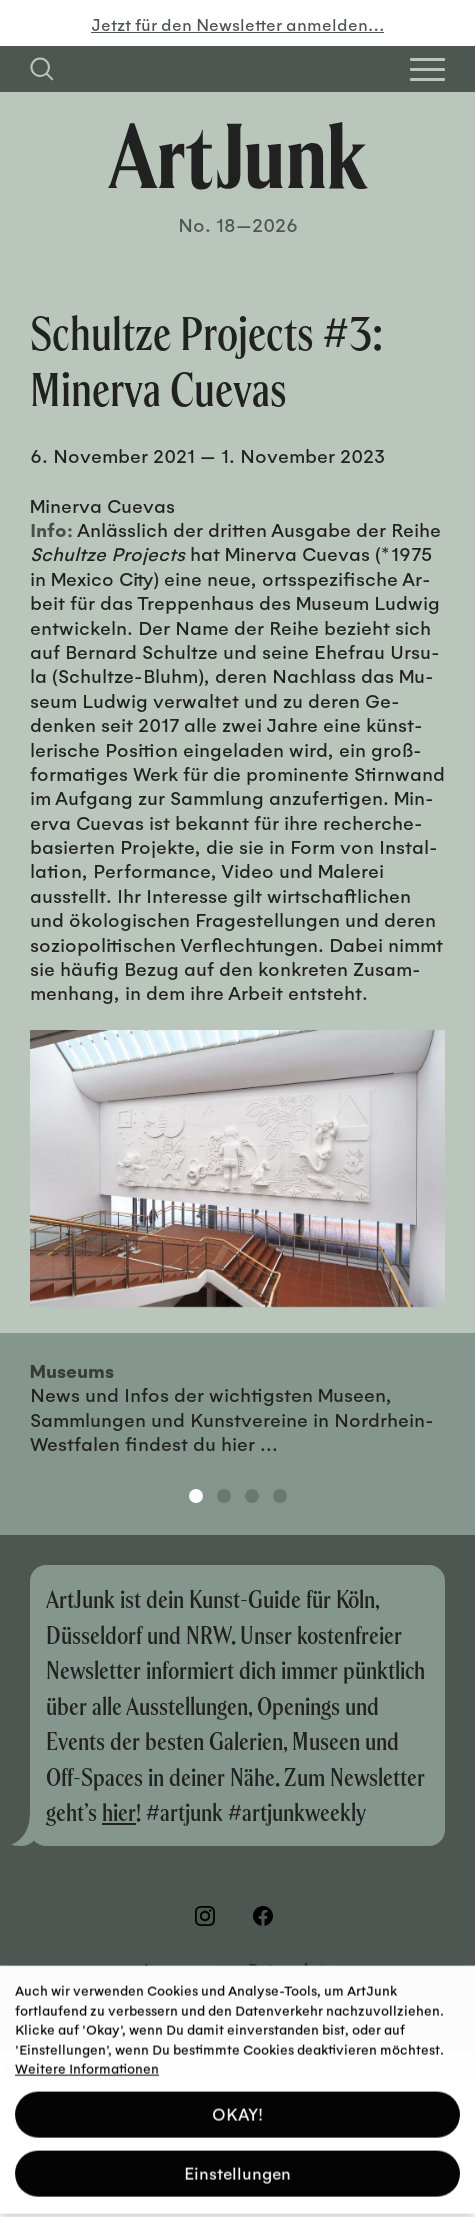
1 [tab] (196, 1496)
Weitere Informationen (87, 2060)
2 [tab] (224, 1496)
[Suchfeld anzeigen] (42, 69)
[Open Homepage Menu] (427, 69)
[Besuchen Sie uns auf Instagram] (209, 1916)
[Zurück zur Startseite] (238, 156)
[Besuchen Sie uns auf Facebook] (267, 1916)
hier (119, 1811)
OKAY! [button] (237, 2106)
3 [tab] (252, 1496)
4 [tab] (280, 1496)
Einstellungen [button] (237, 2165)
